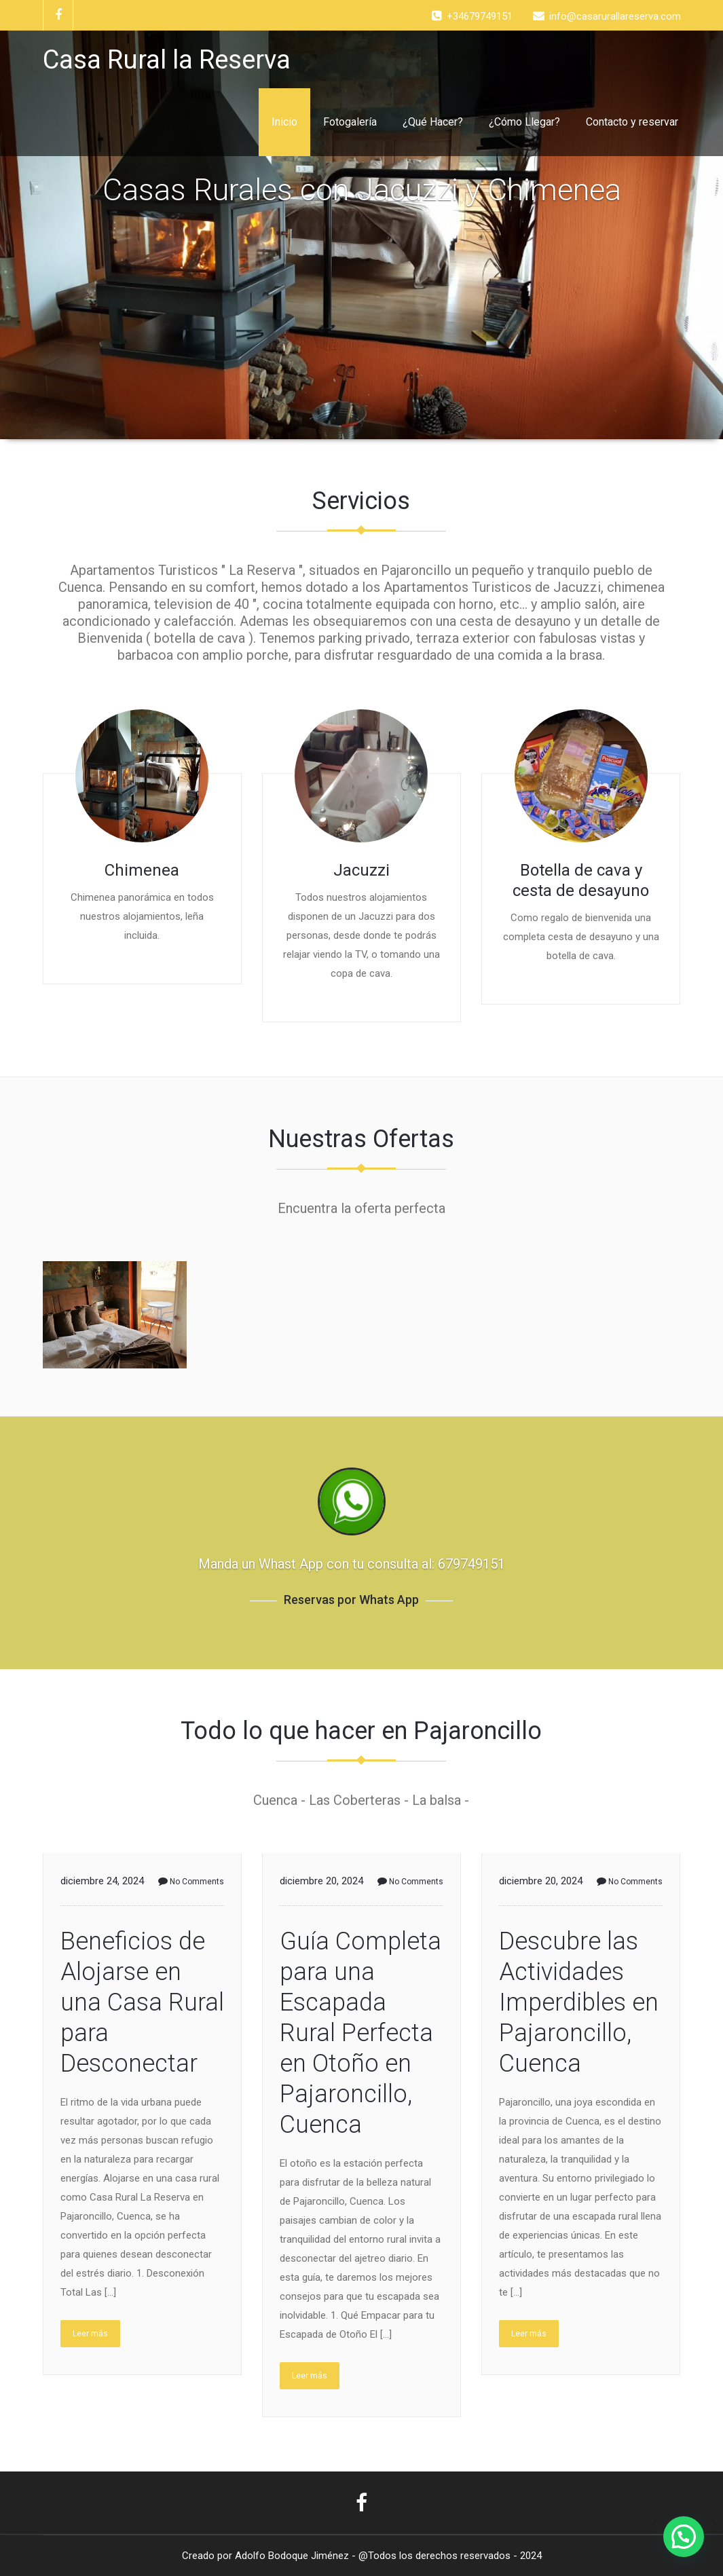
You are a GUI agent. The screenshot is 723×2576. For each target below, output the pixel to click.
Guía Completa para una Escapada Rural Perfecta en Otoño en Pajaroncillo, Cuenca (360, 2033)
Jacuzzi (361, 870)
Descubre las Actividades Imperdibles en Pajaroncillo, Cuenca (579, 2002)
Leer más (90, 2333)
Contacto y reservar (632, 121)
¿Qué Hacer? (433, 121)
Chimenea (142, 870)
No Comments (191, 1881)
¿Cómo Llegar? (524, 121)
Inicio (284, 121)
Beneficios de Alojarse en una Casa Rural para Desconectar (142, 2002)
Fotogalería (350, 121)
